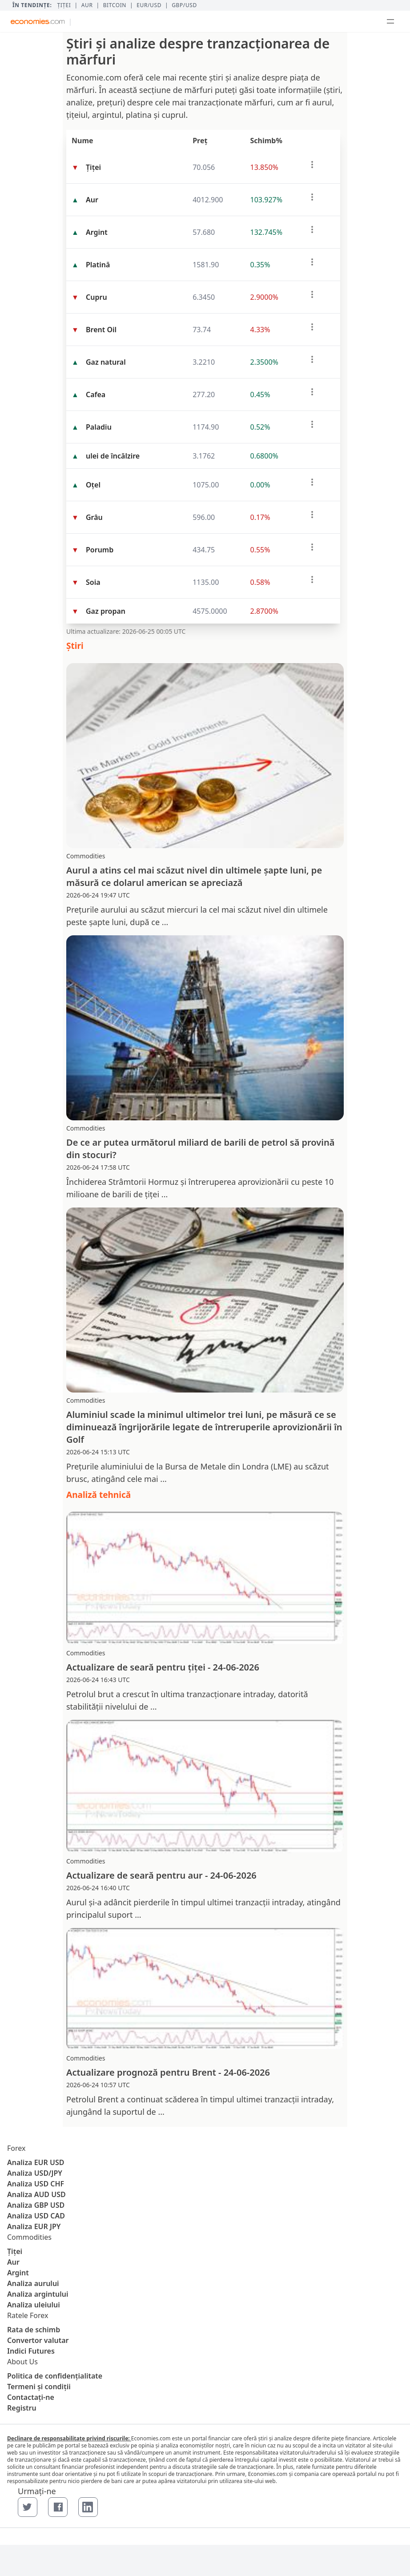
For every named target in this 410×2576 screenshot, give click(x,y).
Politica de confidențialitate (54, 2376)
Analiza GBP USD (35, 2205)
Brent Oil (101, 329)
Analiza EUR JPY (33, 2226)
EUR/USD (149, 5)
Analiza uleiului (33, 2305)
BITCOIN (114, 5)
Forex (16, 2148)
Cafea (95, 394)
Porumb (99, 550)
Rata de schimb (33, 2329)
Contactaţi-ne (30, 2397)
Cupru (96, 297)
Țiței (64, 5)
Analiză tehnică (98, 1495)
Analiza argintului (37, 2294)
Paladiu (99, 427)
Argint (97, 232)
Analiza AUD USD (36, 2194)
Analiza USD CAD (36, 2216)
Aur (87, 5)
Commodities (29, 2237)
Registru (21, 2408)
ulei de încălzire (113, 456)
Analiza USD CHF (35, 2184)
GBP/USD (184, 5)
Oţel (93, 485)
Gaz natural (106, 362)
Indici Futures (31, 2351)
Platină (98, 265)
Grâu (94, 517)
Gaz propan (105, 611)
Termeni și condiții (39, 2386)
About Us (22, 2362)
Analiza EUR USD (35, 2162)
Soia (93, 582)
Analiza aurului (33, 2283)
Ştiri (75, 646)
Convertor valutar (37, 2340)
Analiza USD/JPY (34, 2173)
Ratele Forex (27, 2315)
